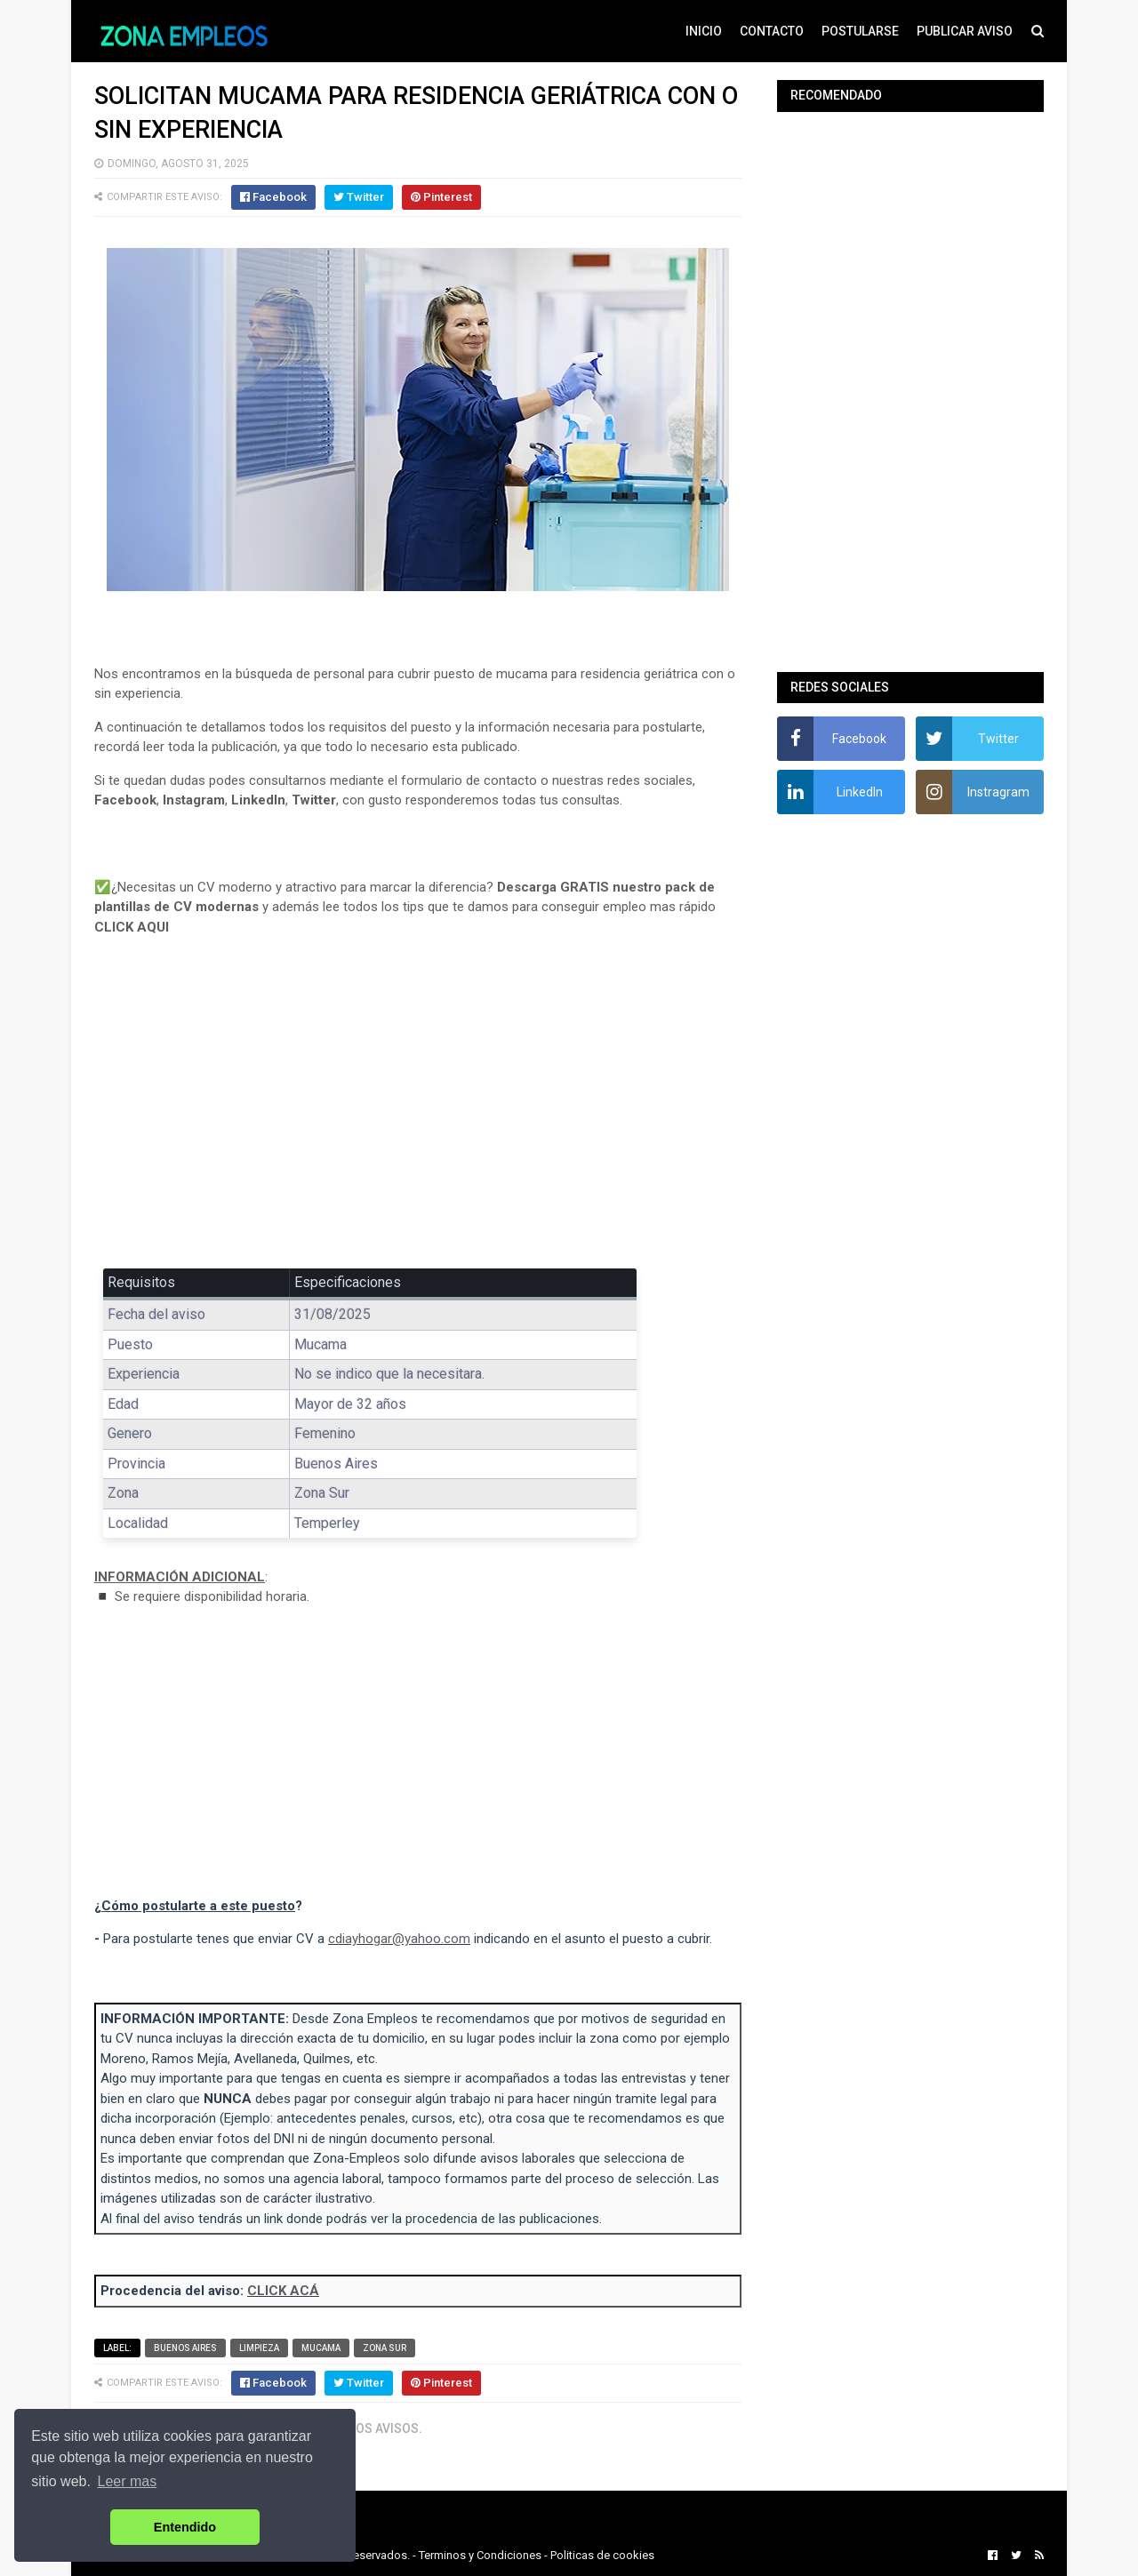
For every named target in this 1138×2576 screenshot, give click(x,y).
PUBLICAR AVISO (965, 31)
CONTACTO (772, 31)
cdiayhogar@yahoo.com (399, 1939)
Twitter (314, 800)
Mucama (321, 2348)
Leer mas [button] (127, 2481)
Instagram (194, 800)
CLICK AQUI (131, 927)
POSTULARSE (860, 31)
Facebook (125, 800)
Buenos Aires (185, 2348)
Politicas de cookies (602, 2555)
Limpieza (259, 2348)
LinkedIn (258, 800)
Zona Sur (384, 2348)
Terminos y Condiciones (480, 2555)
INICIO (703, 31)
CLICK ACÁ (283, 2291)
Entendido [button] (185, 2527)
